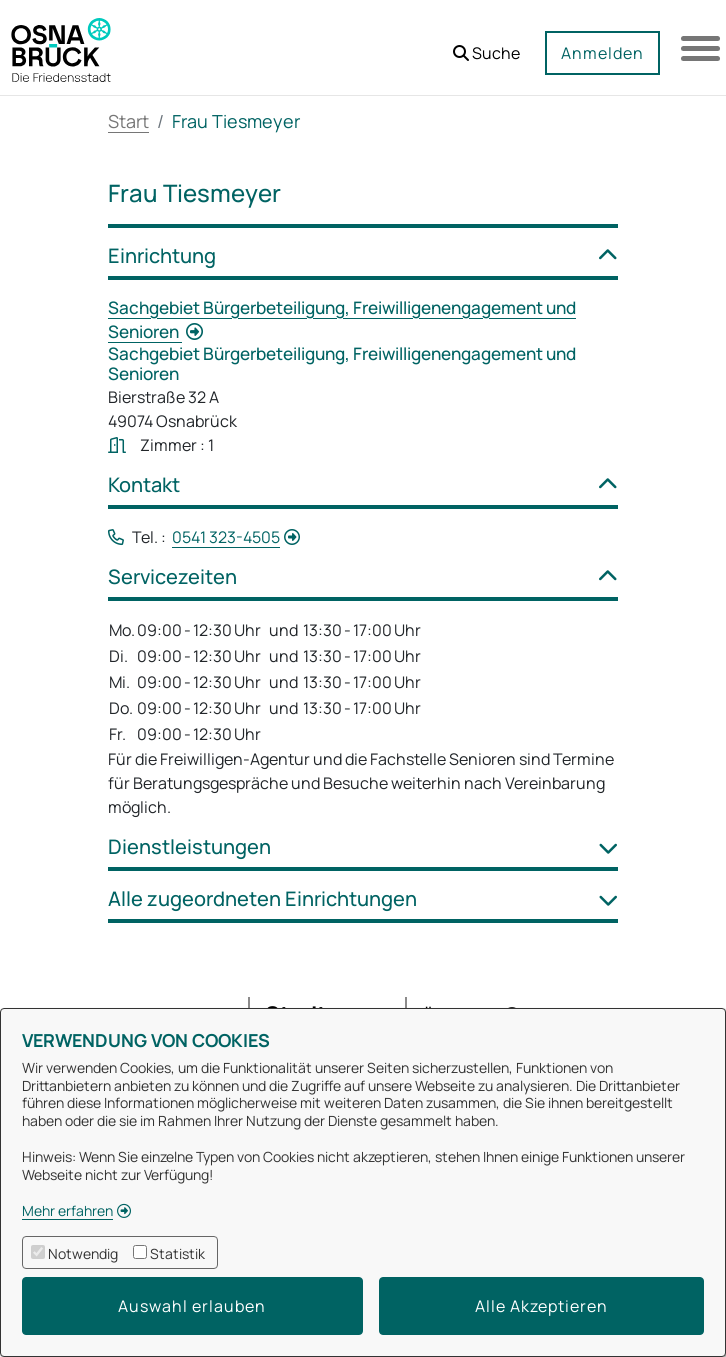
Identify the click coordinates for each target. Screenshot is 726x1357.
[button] (485, 45)
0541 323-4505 (226, 537)
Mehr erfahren (67, 1210)
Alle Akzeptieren (541, 1306)
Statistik (177, 1253)
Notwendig (83, 1253)
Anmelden (601, 53)
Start (128, 121)
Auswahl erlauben (192, 1306)
